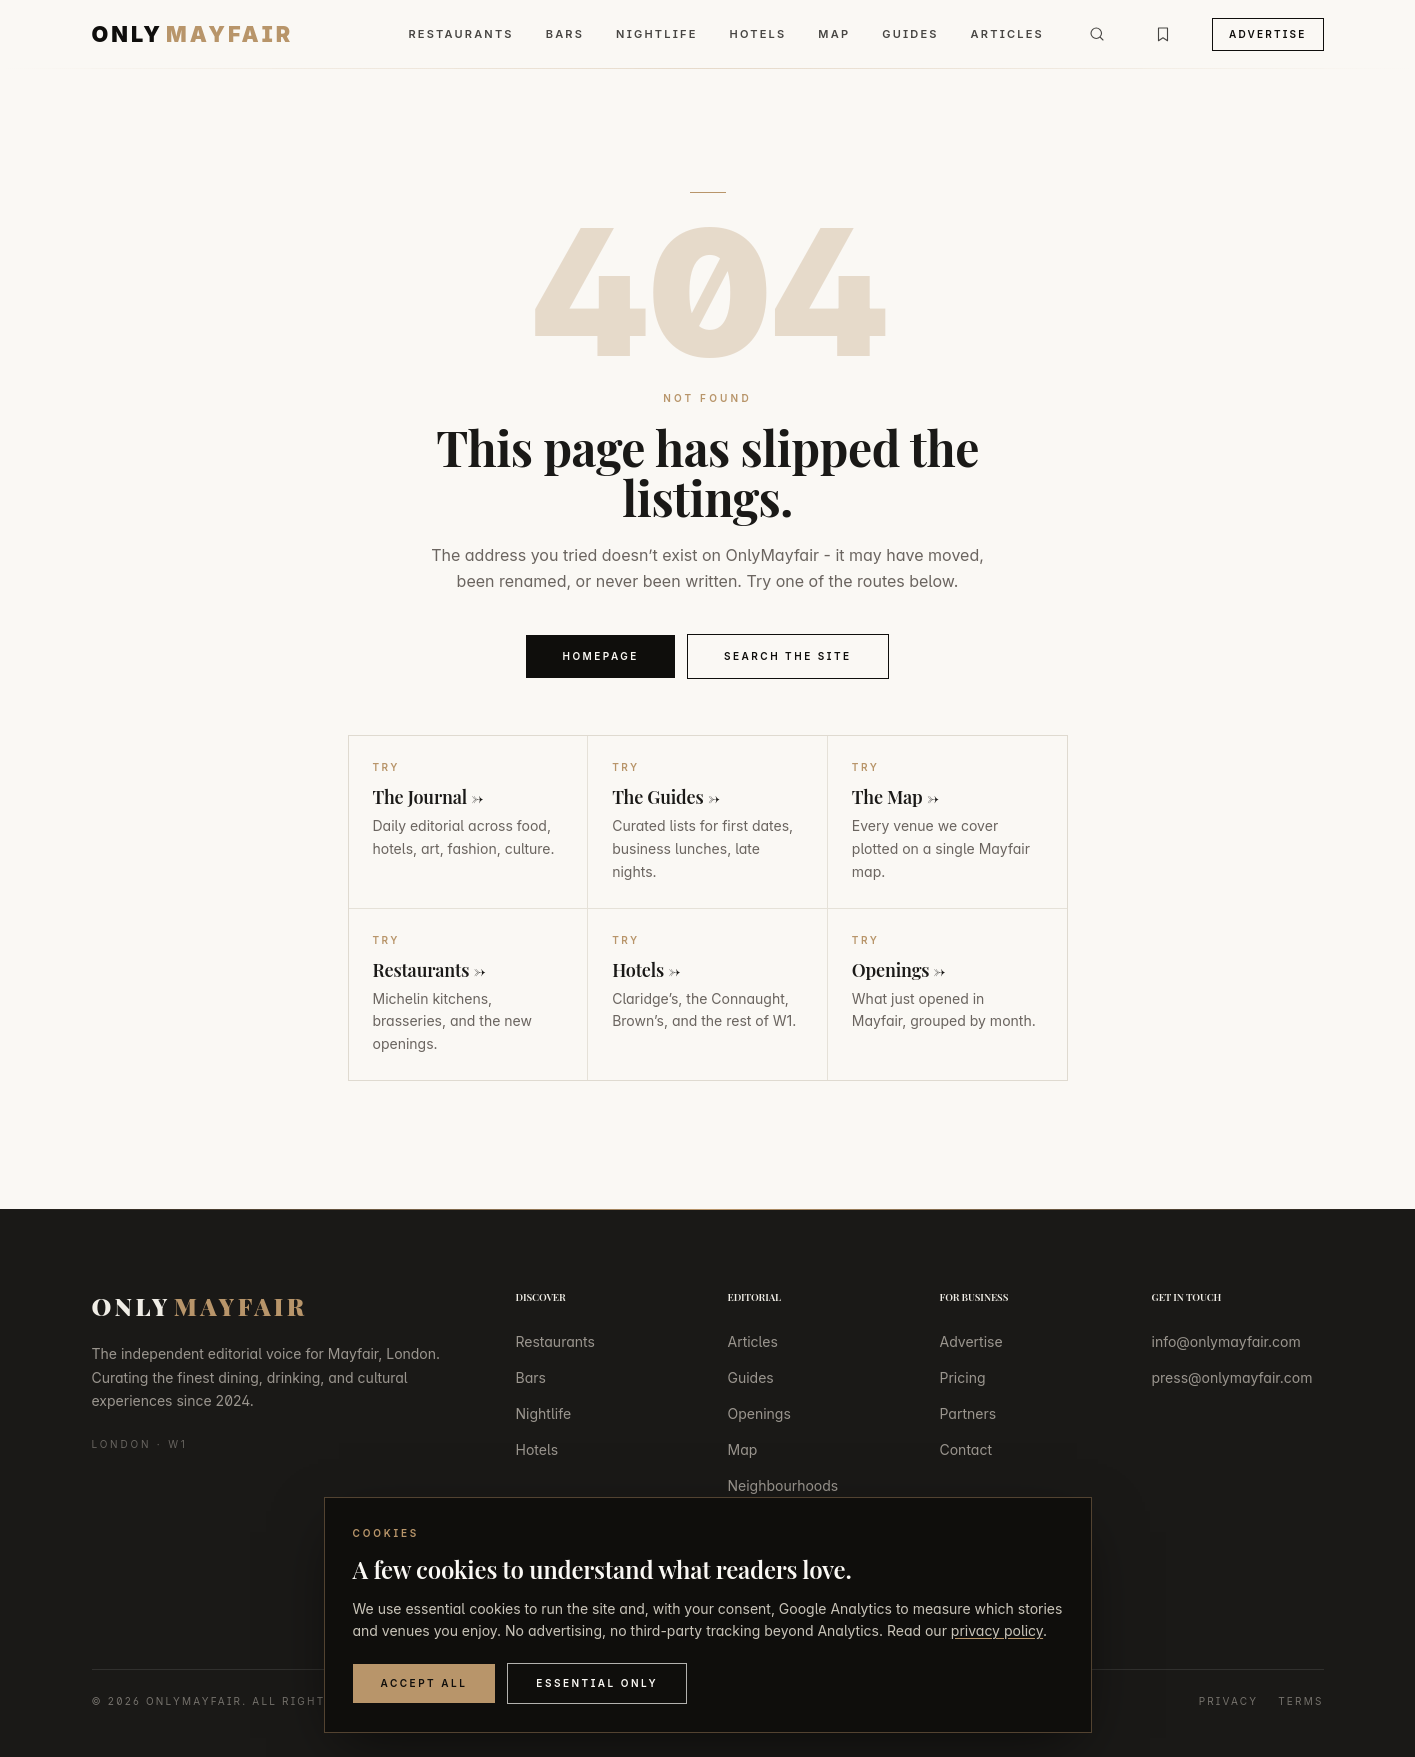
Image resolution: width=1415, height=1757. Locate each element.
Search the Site (788, 656)
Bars (565, 34)
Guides (910, 34)
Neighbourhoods (783, 1485)
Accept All (424, 1683)
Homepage (600, 656)
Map (834, 34)
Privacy (1229, 1701)
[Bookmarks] (1163, 34)
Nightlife (656, 34)
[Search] (1097, 34)
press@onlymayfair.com (1232, 1377)
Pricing (963, 1377)
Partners (968, 1413)
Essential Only (597, 1683)
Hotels (758, 34)
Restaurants (460, 34)
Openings (759, 1413)
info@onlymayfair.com (1226, 1341)
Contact (966, 1449)
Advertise (1268, 34)
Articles (1007, 34)
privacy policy (997, 1630)
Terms (1300, 1701)
